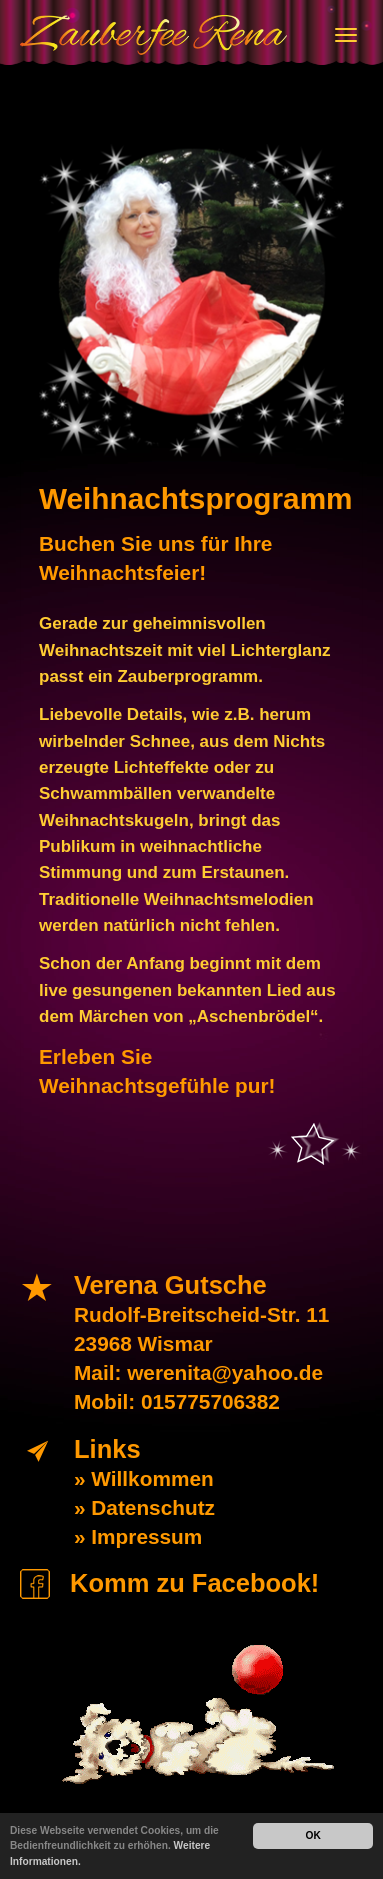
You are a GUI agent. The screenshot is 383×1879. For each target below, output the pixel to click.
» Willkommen (144, 1478)
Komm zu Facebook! (194, 1583)
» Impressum (138, 1536)
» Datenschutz (144, 1507)
